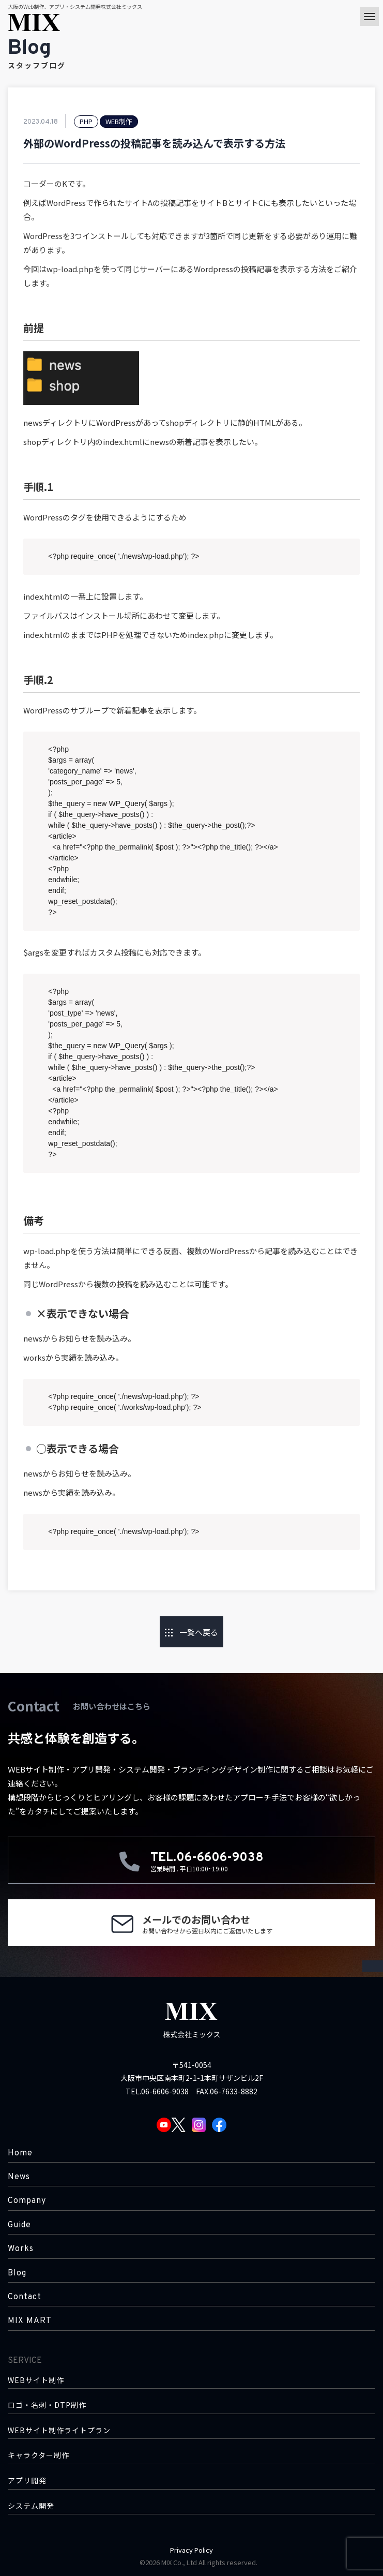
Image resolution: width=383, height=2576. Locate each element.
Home (20, 2153)
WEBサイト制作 (36, 2380)
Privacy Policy (191, 2550)
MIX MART (30, 2321)
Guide (19, 2225)
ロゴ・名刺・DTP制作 (47, 2405)
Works (21, 2249)
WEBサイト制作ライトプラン (59, 2430)
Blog (17, 2273)
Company (27, 2201)
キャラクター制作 (38, 2455)
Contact (24, 2297)
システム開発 (31, 2506)
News (19, 2177)
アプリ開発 (27, 2480)
